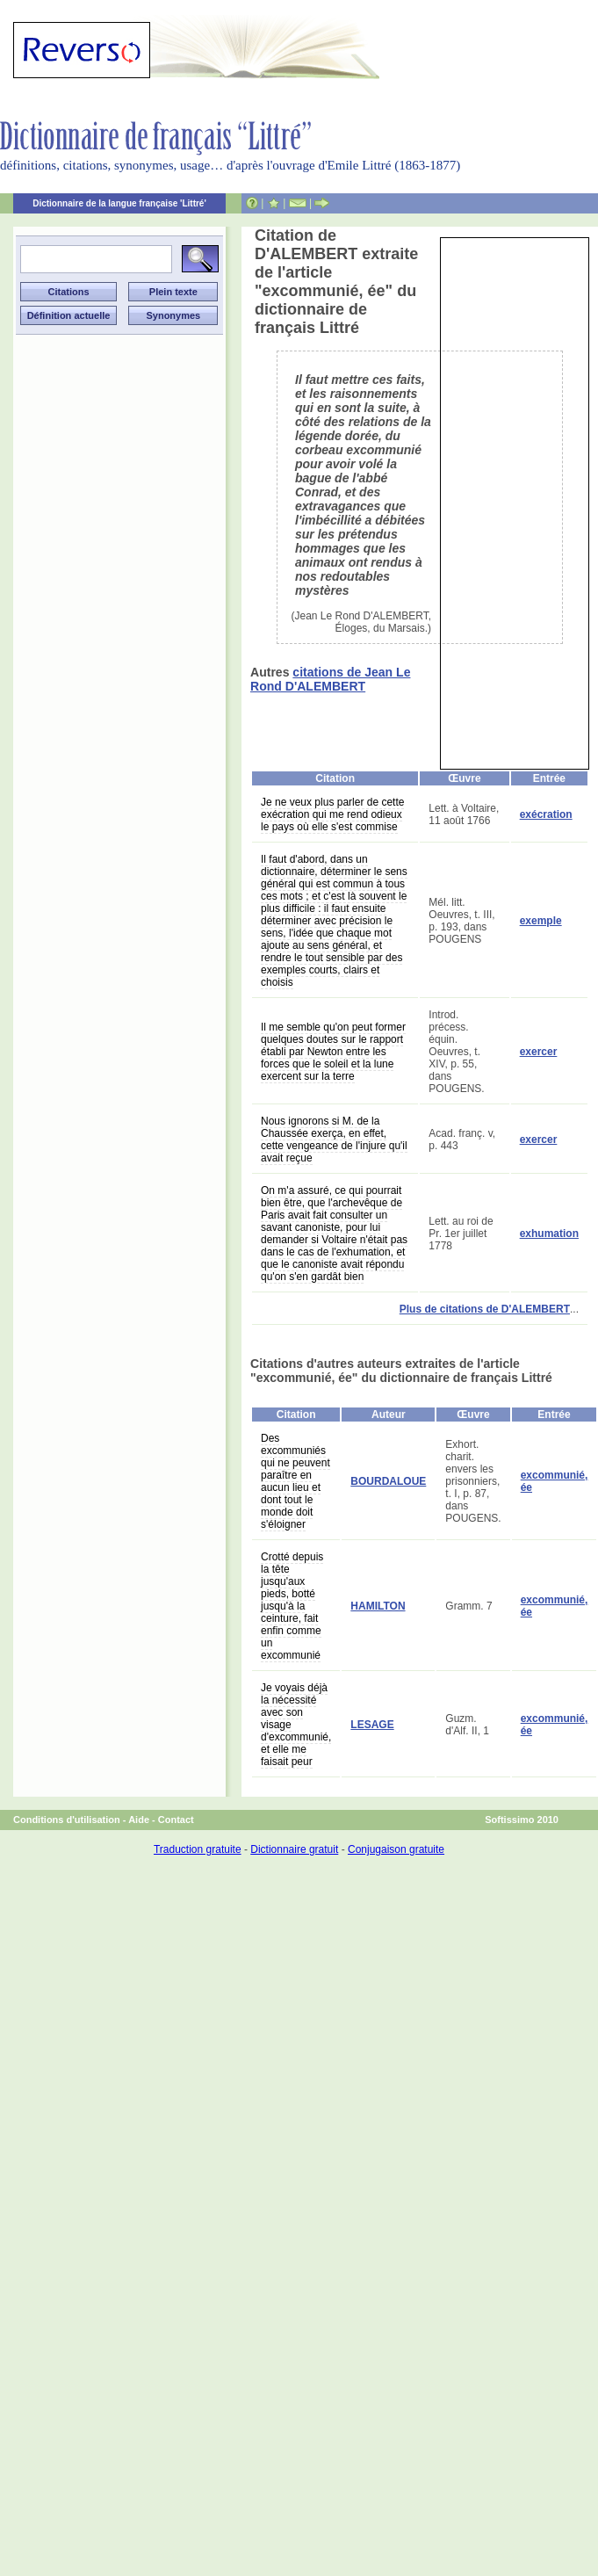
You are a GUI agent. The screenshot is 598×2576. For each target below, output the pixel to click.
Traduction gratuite (197, 1849)
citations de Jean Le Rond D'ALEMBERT (330, 679)
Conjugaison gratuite (396, 1849)
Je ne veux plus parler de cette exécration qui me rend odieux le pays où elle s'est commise (332, 814)
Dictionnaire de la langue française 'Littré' (119, 203)
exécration (546, 814)
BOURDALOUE (388, 1481)
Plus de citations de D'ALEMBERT (485, 1309)
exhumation (549, 1233)
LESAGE (371, 1725)
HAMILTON (377, 1606)
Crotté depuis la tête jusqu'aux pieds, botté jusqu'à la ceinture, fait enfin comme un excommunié (292, 1606)
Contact (176, 1819)
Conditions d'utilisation (66, 1819)
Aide (138, 1819)
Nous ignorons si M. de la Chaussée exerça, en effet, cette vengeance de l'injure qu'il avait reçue (334, 1139)
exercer (539, 1052)
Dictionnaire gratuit (294, 1849)
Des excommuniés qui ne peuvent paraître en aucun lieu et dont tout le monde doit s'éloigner (295, 1481)
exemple (541, 921)
